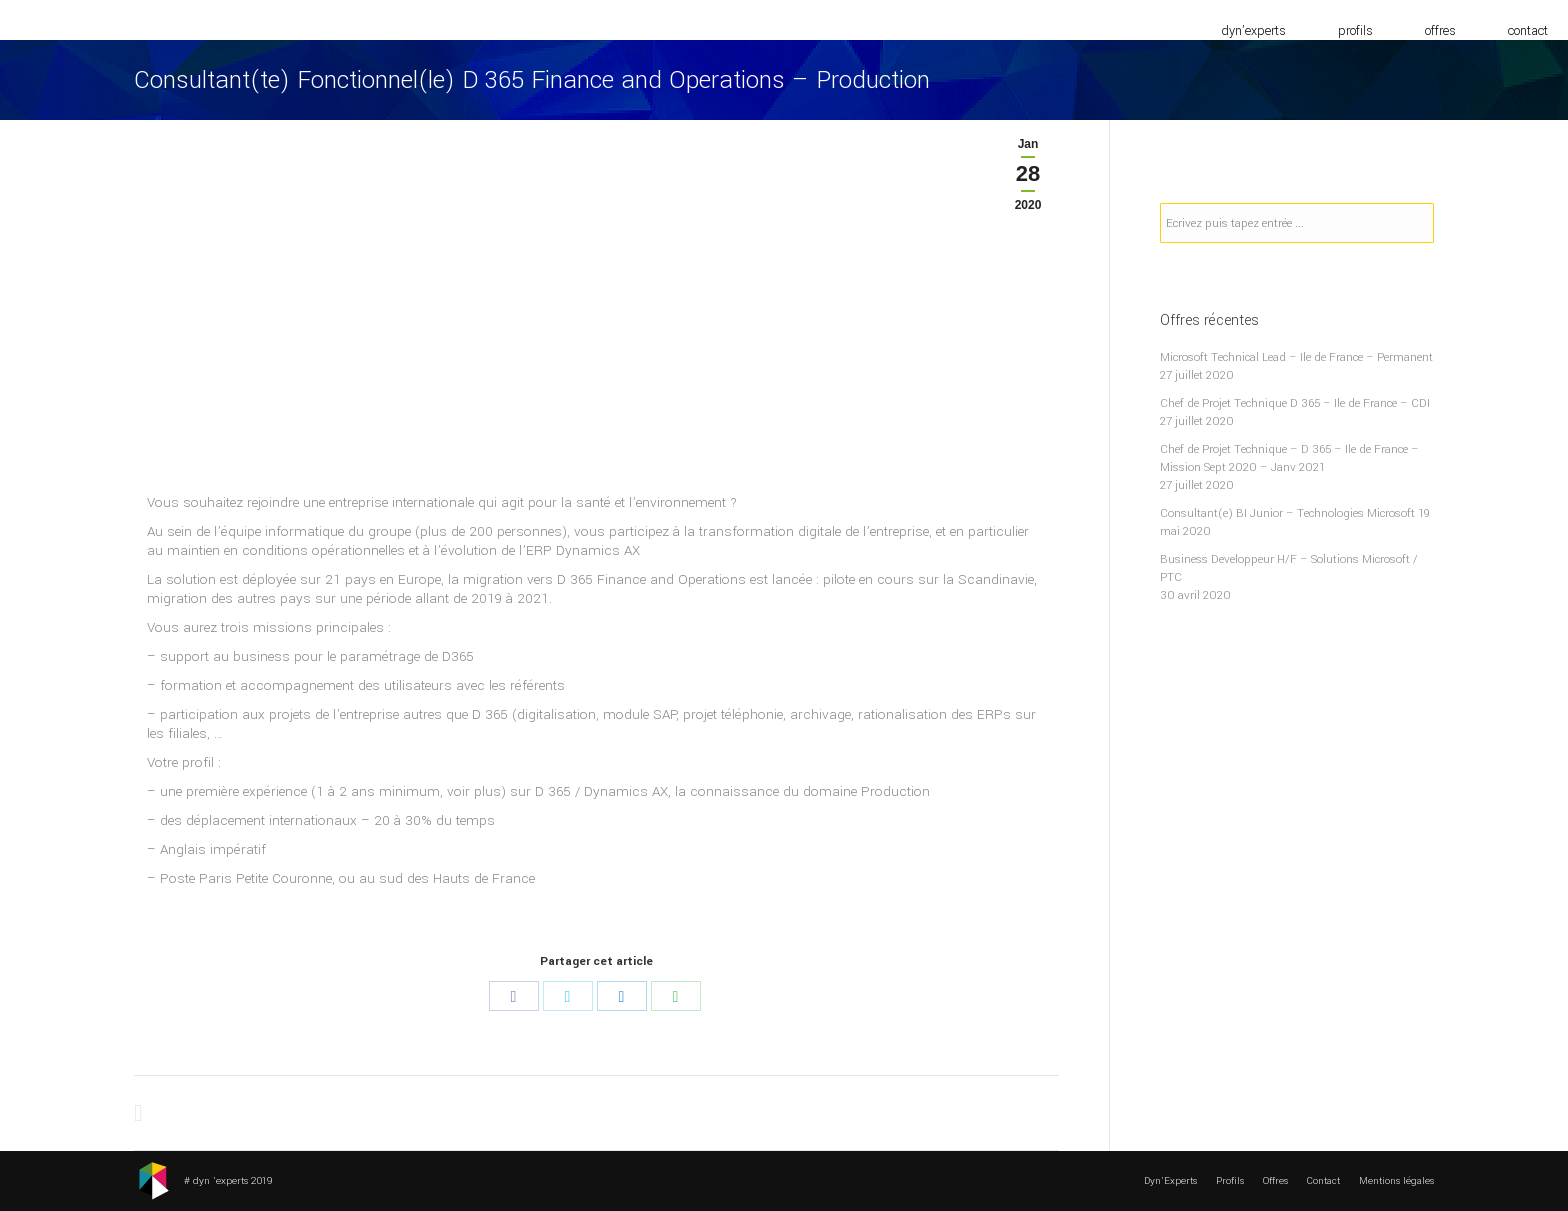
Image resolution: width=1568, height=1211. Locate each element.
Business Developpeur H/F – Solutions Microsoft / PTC (1289, 568)
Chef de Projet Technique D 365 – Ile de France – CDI (1295, 403)
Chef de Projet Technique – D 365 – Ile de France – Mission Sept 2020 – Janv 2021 (1289, 458)
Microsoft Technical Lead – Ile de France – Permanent (1296, 357)
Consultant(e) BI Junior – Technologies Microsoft (1287, 513)
